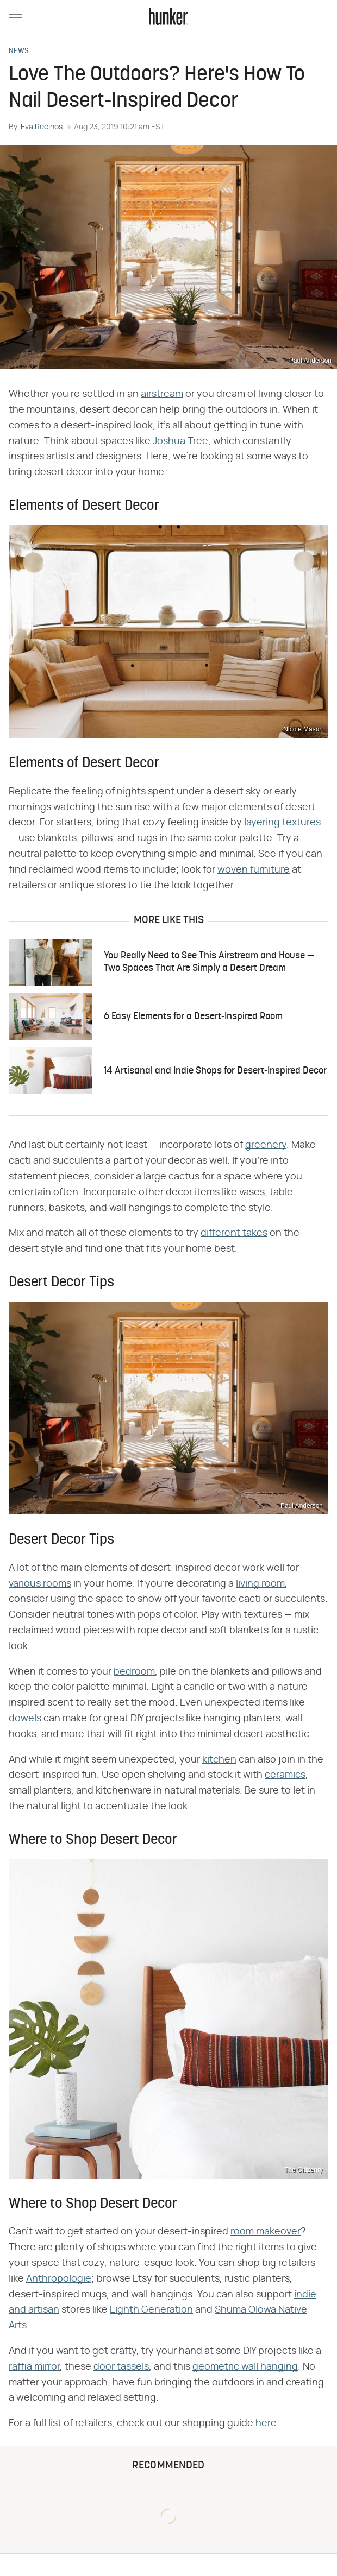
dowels (25, 1718)
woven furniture (253, 870)
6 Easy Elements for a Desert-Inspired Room (193, 1017)
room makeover (265, 2232)
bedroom (134, 1672)
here (266, 2423)
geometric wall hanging (245, 2367)
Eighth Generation (151, 2310)
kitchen (219, 1760)
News (19, 51)
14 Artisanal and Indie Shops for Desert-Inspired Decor (215, 1071)
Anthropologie (58, 2279)
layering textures (282, 823)
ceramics (285, 1775)
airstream (162, 394)
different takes (234, 1233)
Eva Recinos (42, 127)
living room (260, 1584)
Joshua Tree (180, 441)
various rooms (40, 1584)
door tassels (121, 2367)
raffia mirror (34, 2367)
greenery (265, 1145)
